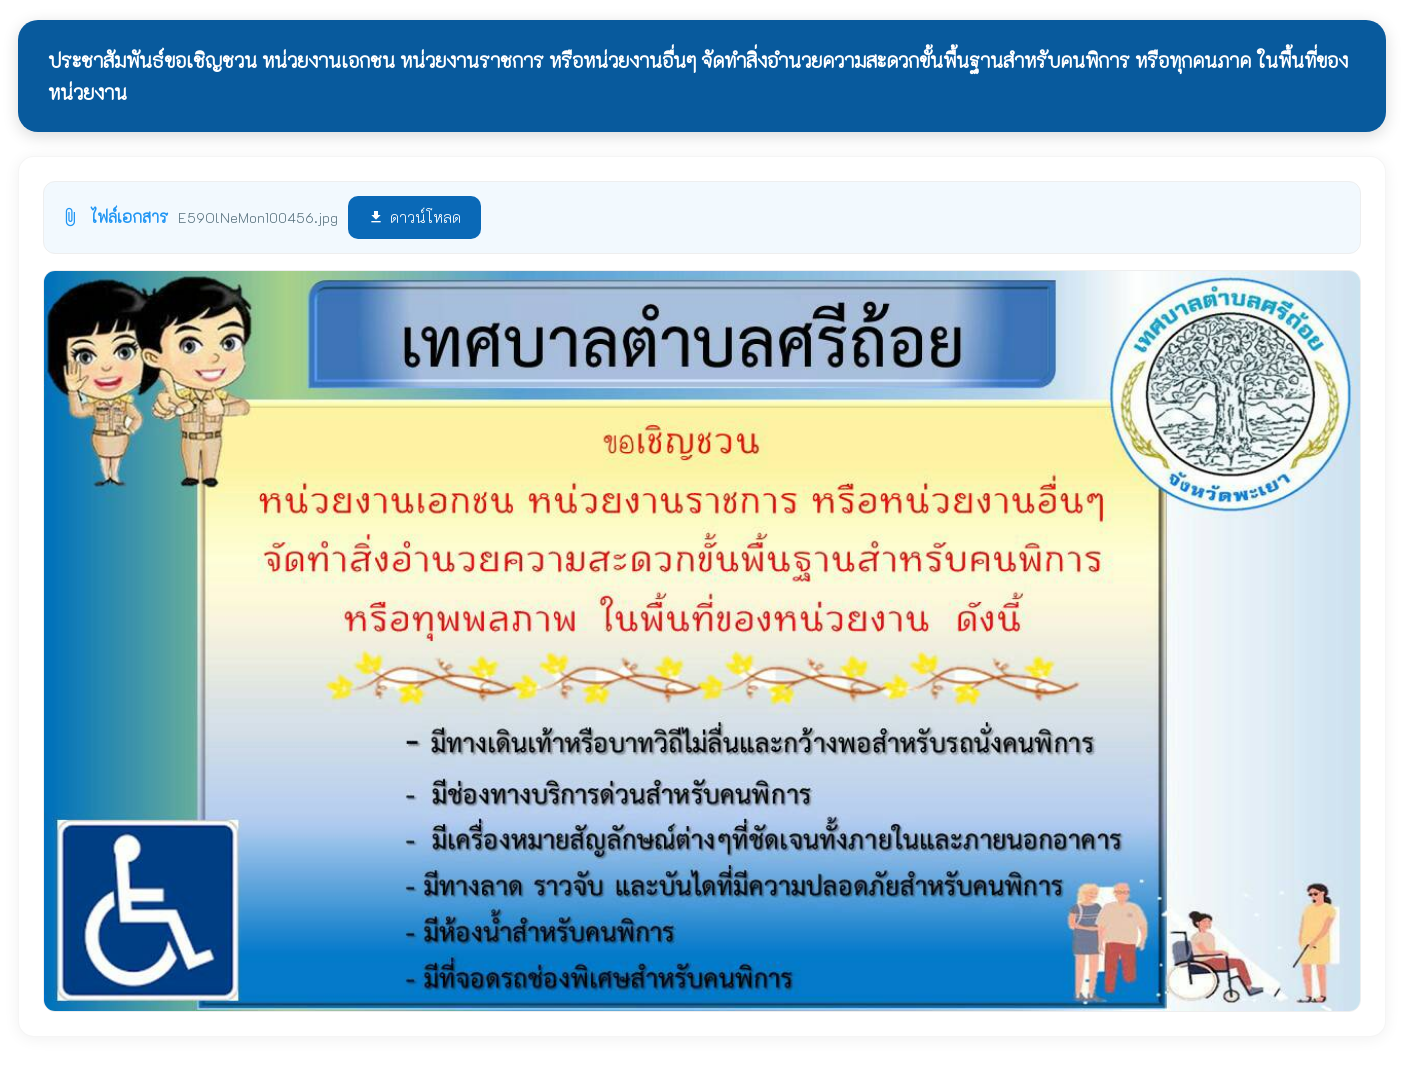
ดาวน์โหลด (414, 217)
